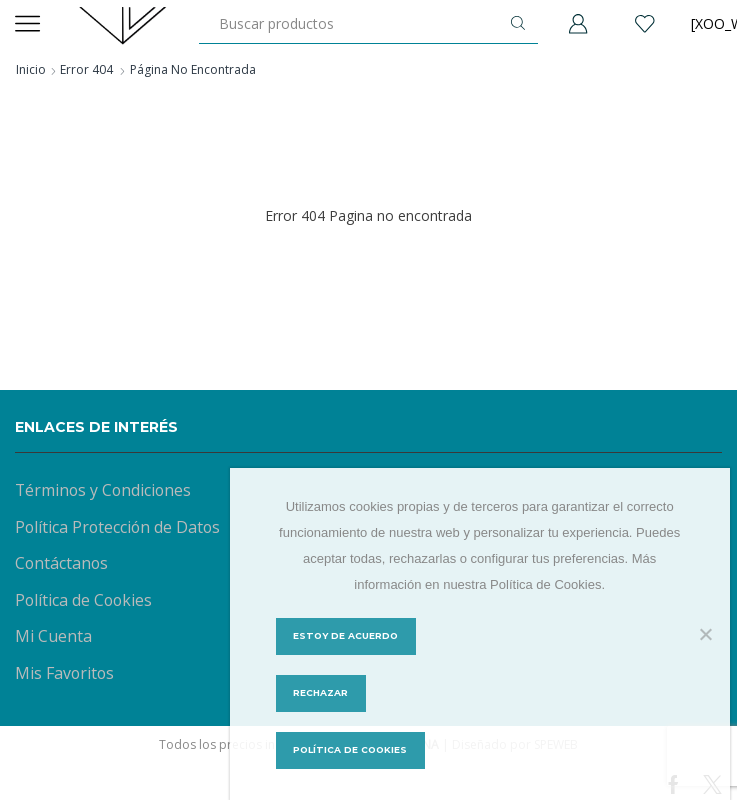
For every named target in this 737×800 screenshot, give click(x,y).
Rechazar (320, 693)
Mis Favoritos (64, 673)
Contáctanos (61, 563)
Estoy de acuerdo (346, 636)
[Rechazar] (705, 634)
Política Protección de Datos (117, 527)
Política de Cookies (83, 600)
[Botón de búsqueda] (518, 23)
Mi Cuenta (53, 636)
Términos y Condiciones (103, 490)
